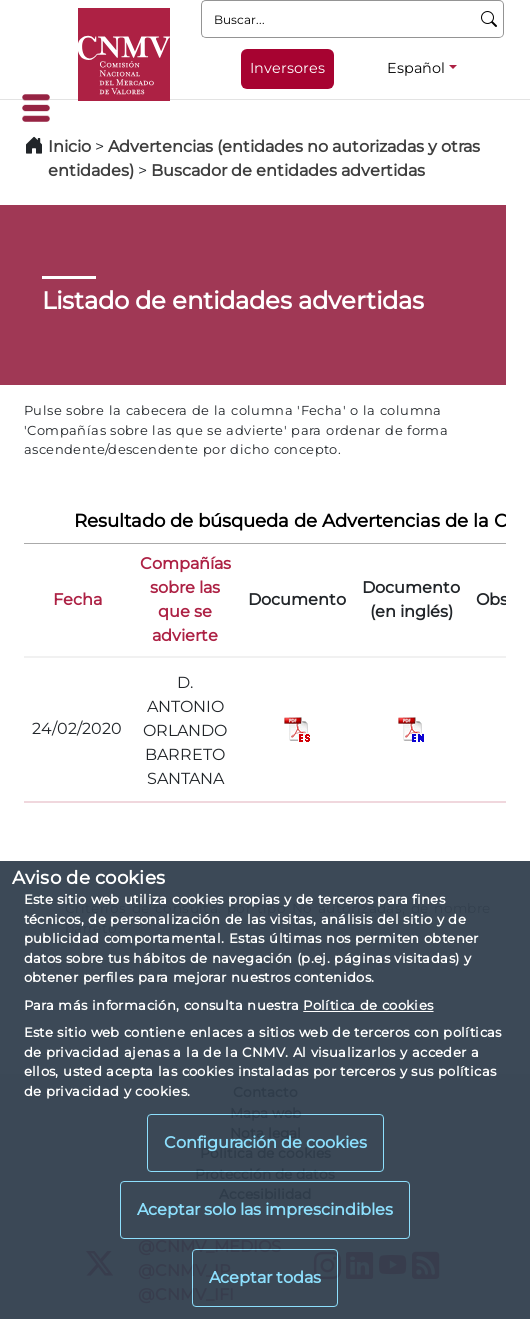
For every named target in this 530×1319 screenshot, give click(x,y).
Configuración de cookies (265, 1142)
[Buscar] (489, 19)
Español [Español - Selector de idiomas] (416, 68)
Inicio (69, 146)
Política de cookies (368, 1005)
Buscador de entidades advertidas (288, 170)
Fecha (77, 599)
